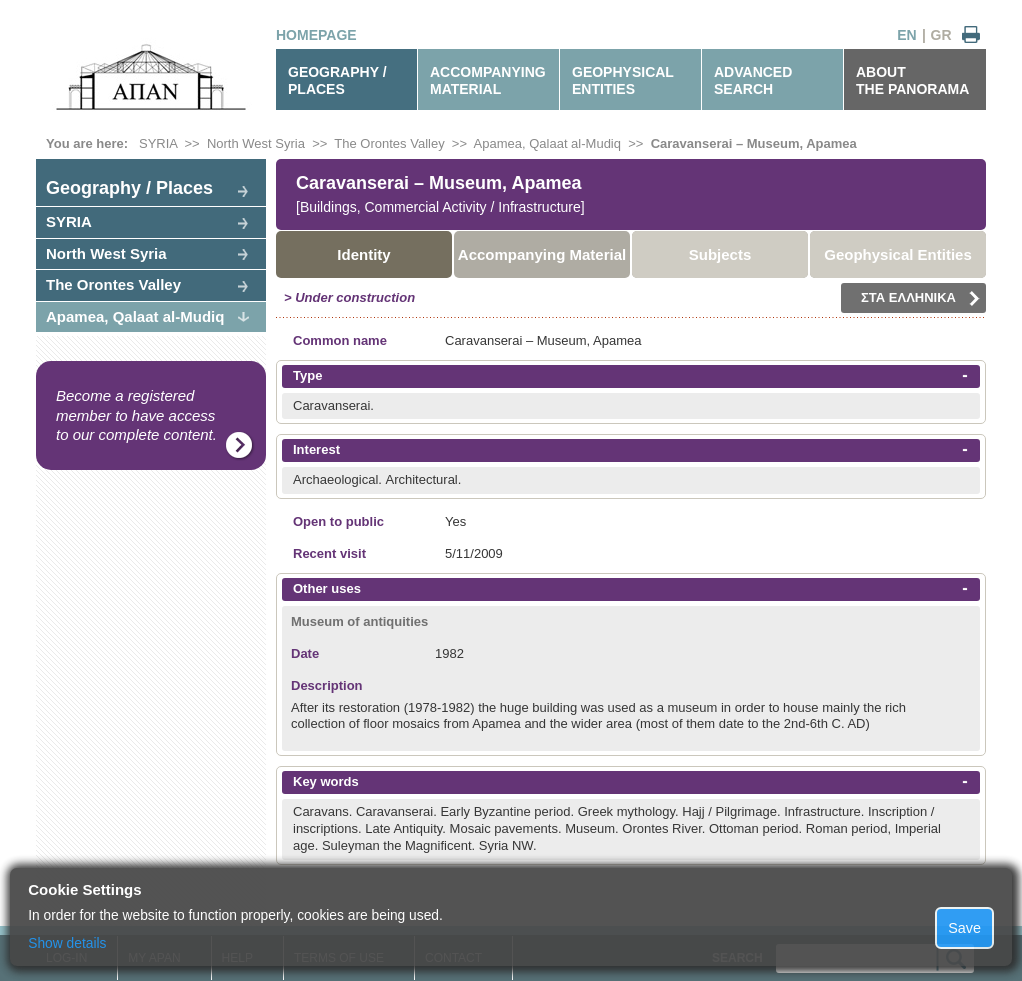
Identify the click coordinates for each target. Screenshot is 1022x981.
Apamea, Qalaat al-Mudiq (547, 143)
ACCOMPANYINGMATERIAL (488, 80)
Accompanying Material (542, 254)
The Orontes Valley (389, 143)
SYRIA (158, 143)
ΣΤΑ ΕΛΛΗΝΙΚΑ (920, 298)
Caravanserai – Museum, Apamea (754, 143)
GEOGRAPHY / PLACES (337, 80)
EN (906, 35)
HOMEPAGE (316, 35)
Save (964, 928)
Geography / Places (129, 188)
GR (941, 35)
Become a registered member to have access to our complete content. (136, 415)
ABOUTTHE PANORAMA (912, 80)
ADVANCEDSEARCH (753, 80)
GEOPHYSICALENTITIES (623, 80)
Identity (363, 254)
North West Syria (256, 143)
